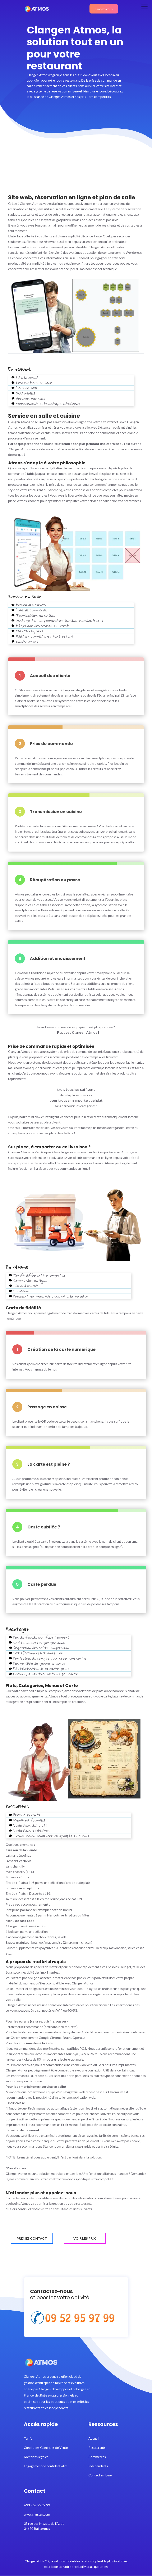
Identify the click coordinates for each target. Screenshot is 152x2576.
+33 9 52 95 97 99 (37, 2505)
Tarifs (28, 2438)
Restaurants (97, 2447)
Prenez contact (32, 2238)
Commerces (97, 2457)
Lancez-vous (104, 9)
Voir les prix (84, 2238)
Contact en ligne (100, 2475)
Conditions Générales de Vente (46, 2447)
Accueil (93, 2438)
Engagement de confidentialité (46, 2466)
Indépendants (98, 2466)
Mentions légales (36, 2457)
